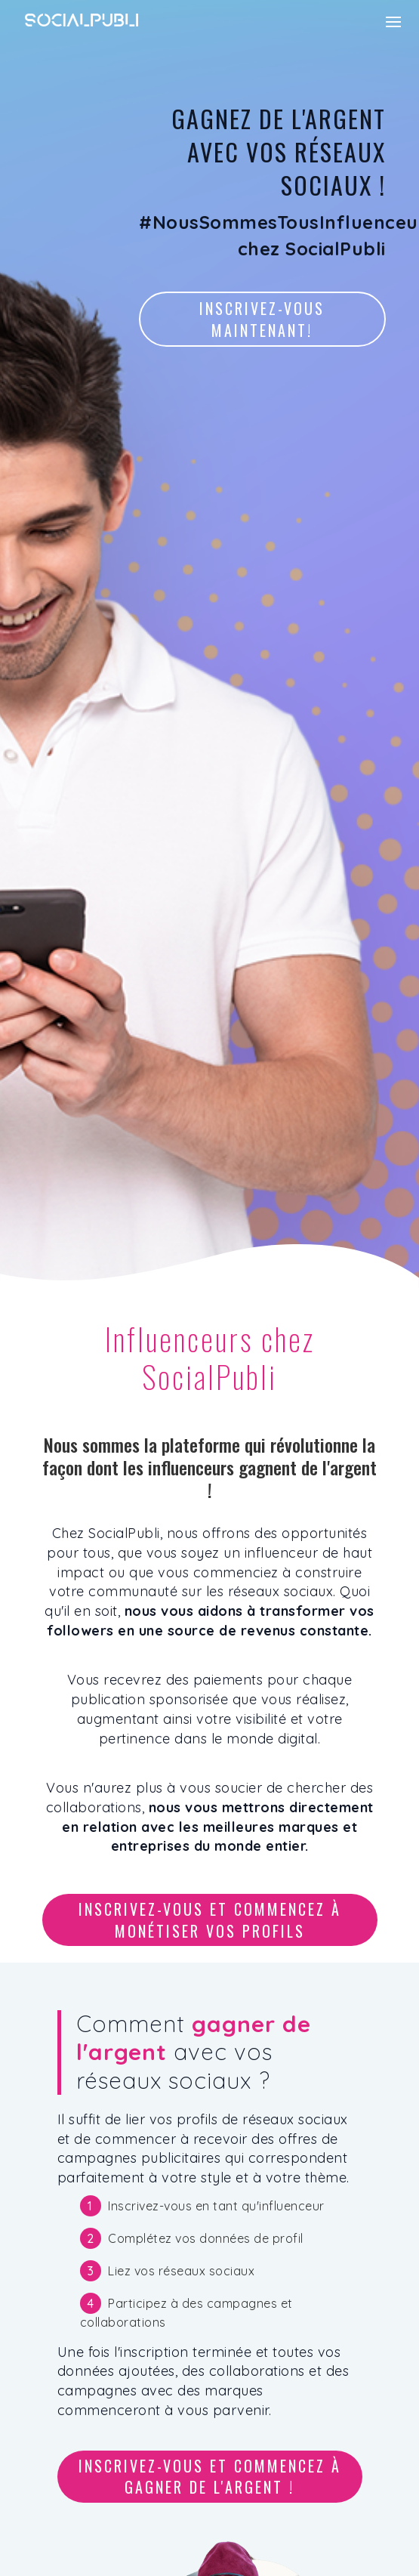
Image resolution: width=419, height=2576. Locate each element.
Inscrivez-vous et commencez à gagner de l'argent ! (210, 2476)
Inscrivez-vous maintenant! (262, 319)
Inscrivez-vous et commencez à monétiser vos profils (210, 1920)
